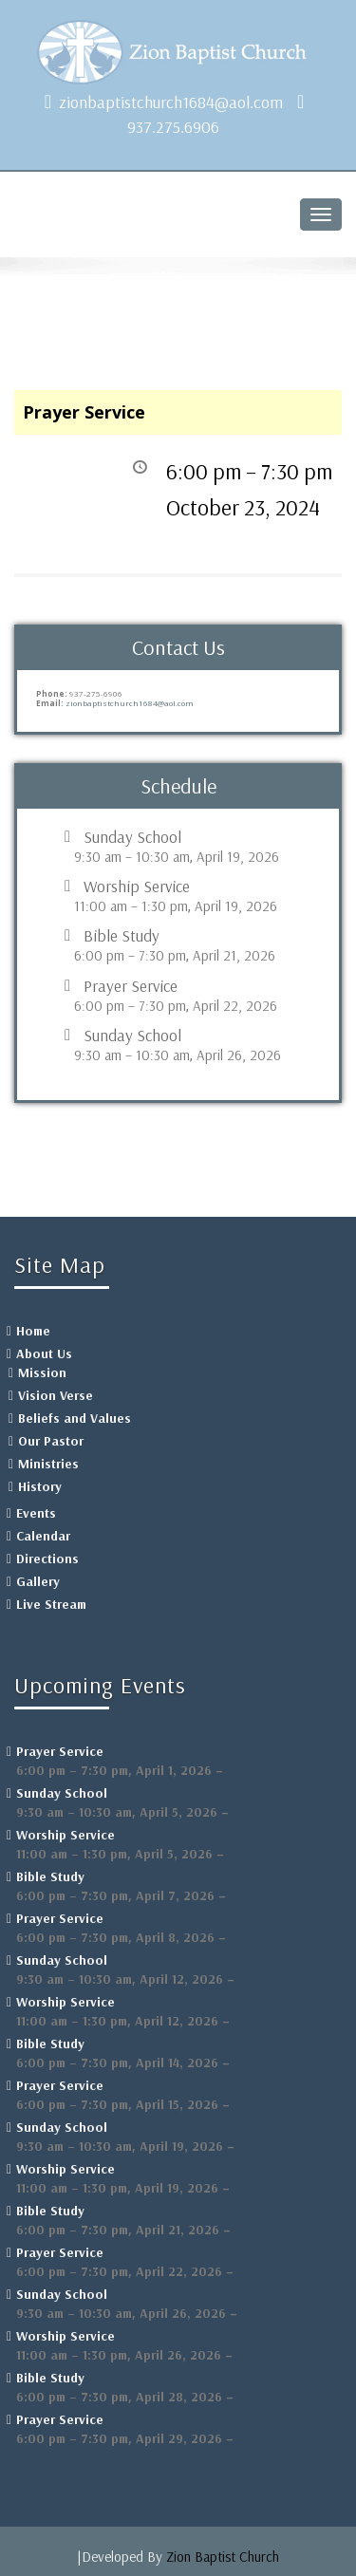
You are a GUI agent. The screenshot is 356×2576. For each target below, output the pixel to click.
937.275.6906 (173, 127)
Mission (42, 1372)
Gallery (38, 1581)
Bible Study (121, 935)
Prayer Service (131, 986)
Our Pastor (51, 1440)
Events (36, 1512)
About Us (44, 1353)
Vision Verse (55, 1395)
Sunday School (132, 837)
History (40, 1486)
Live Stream (51, 1604)
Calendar (43, 1535)
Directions (47, 1558)
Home (33, 1330)
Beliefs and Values (74, 1418)
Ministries (48, 1463)
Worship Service (137, 886)
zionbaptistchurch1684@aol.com (171, 102)
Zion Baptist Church (222, 2557)
